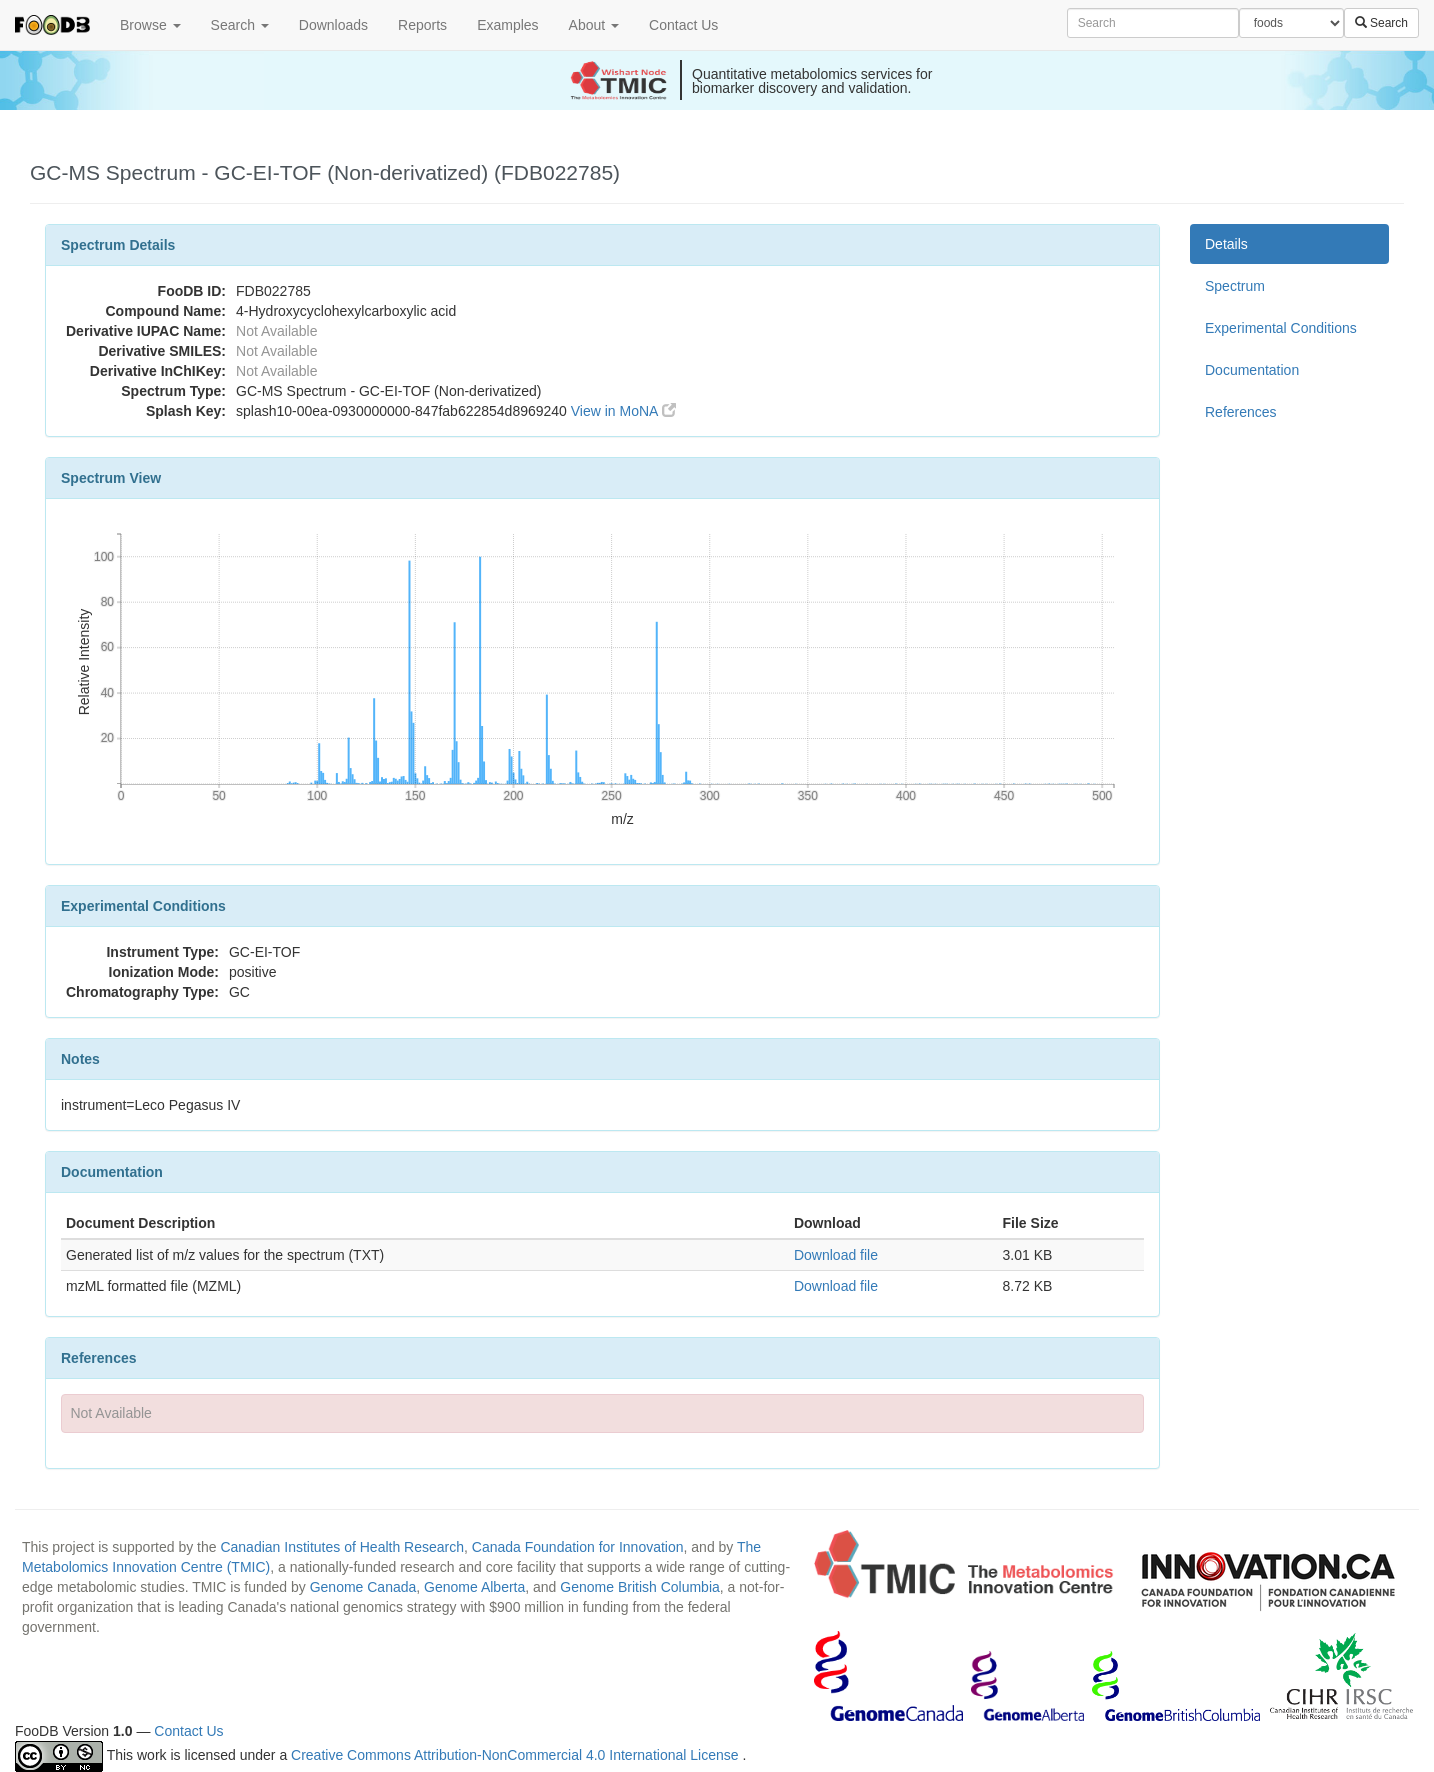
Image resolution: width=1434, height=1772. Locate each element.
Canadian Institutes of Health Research (342, 1547)
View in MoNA (623, 411)
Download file (836, 1255)
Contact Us (683, 25)
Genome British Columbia (640, 1587)
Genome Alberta (474, 1587)
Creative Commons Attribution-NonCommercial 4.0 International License (516, 1755)
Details (1226, 244)
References (1241, 412)
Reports (422, 25)
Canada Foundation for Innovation (578, 1547)
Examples (507, 25)
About (594, 25)
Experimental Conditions (1281, 328)
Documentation (1252, 370)
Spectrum (1235, 286)
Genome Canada (363, 1587)
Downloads (333, 25)
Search (240, 25)
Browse (150, 25)
